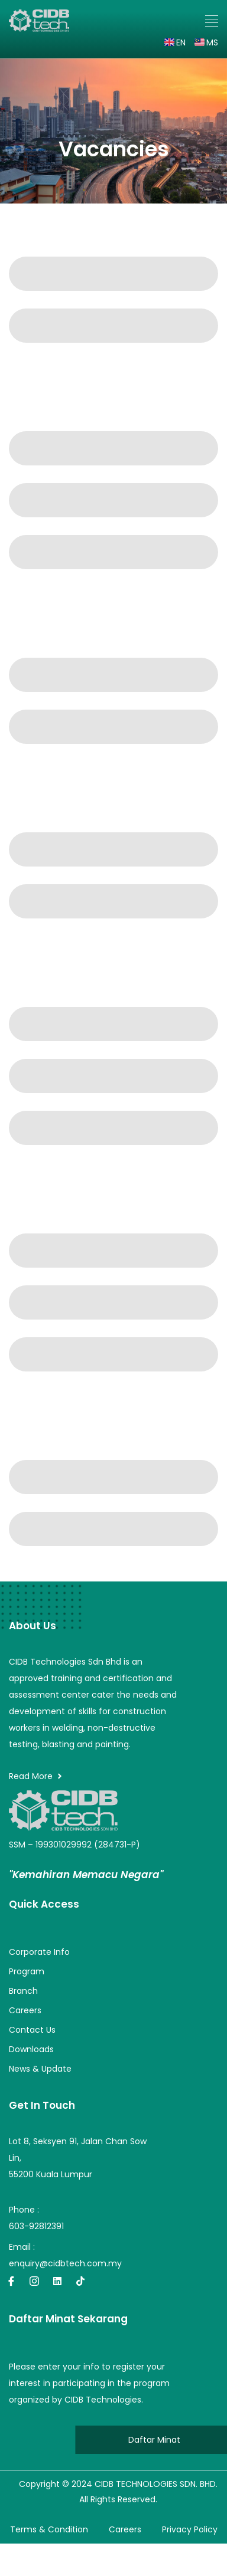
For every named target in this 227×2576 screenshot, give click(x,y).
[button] (212, 21)
